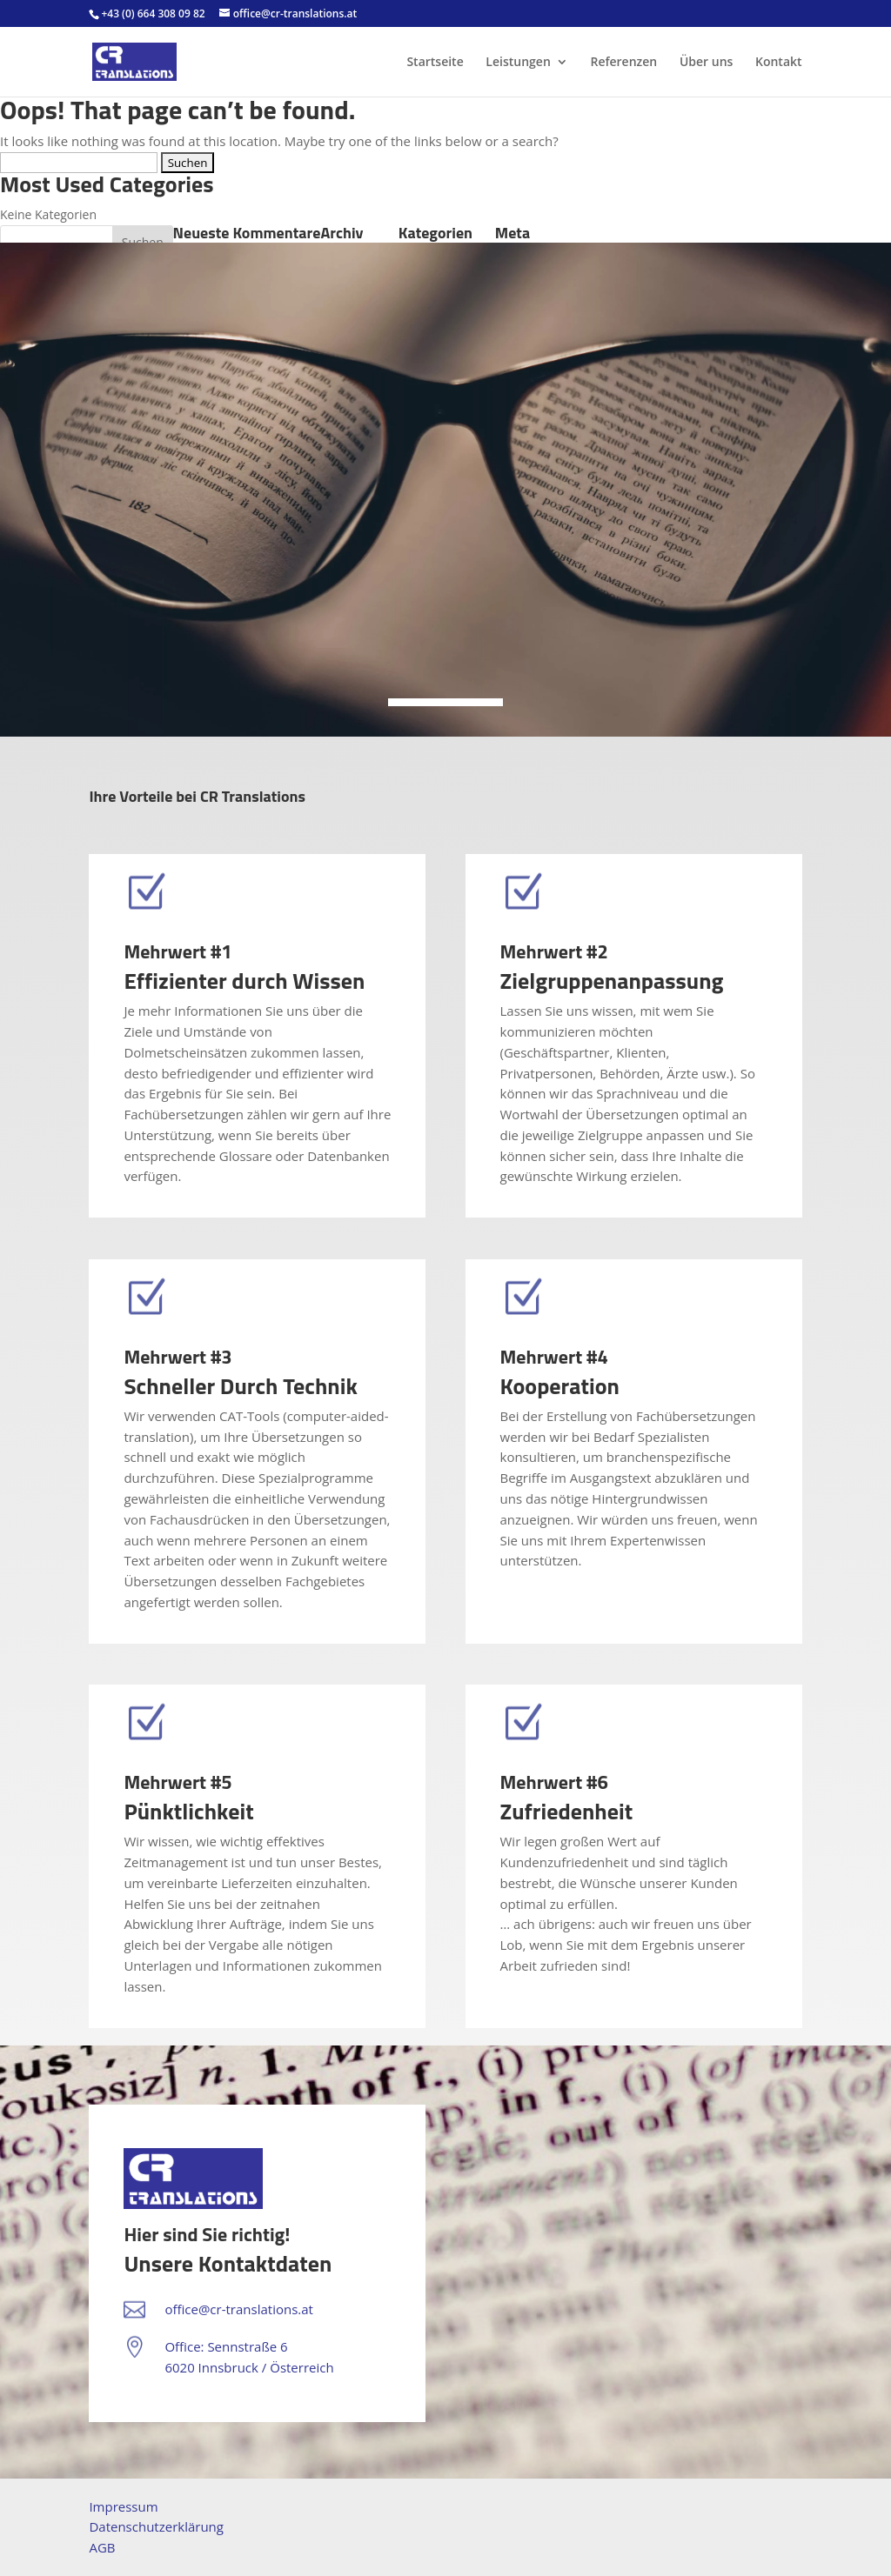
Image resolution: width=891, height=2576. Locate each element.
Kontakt (778, 63)
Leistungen (518, 63)
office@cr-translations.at (238, 2309)
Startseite (434, 63)
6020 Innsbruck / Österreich (248, 2367)
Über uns (706, 63)
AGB (102, 2547)
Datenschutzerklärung (156, 2526)
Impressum (123, 2506)
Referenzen (623, 63)
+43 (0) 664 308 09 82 (152, 13)
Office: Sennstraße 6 (225, 2346)
